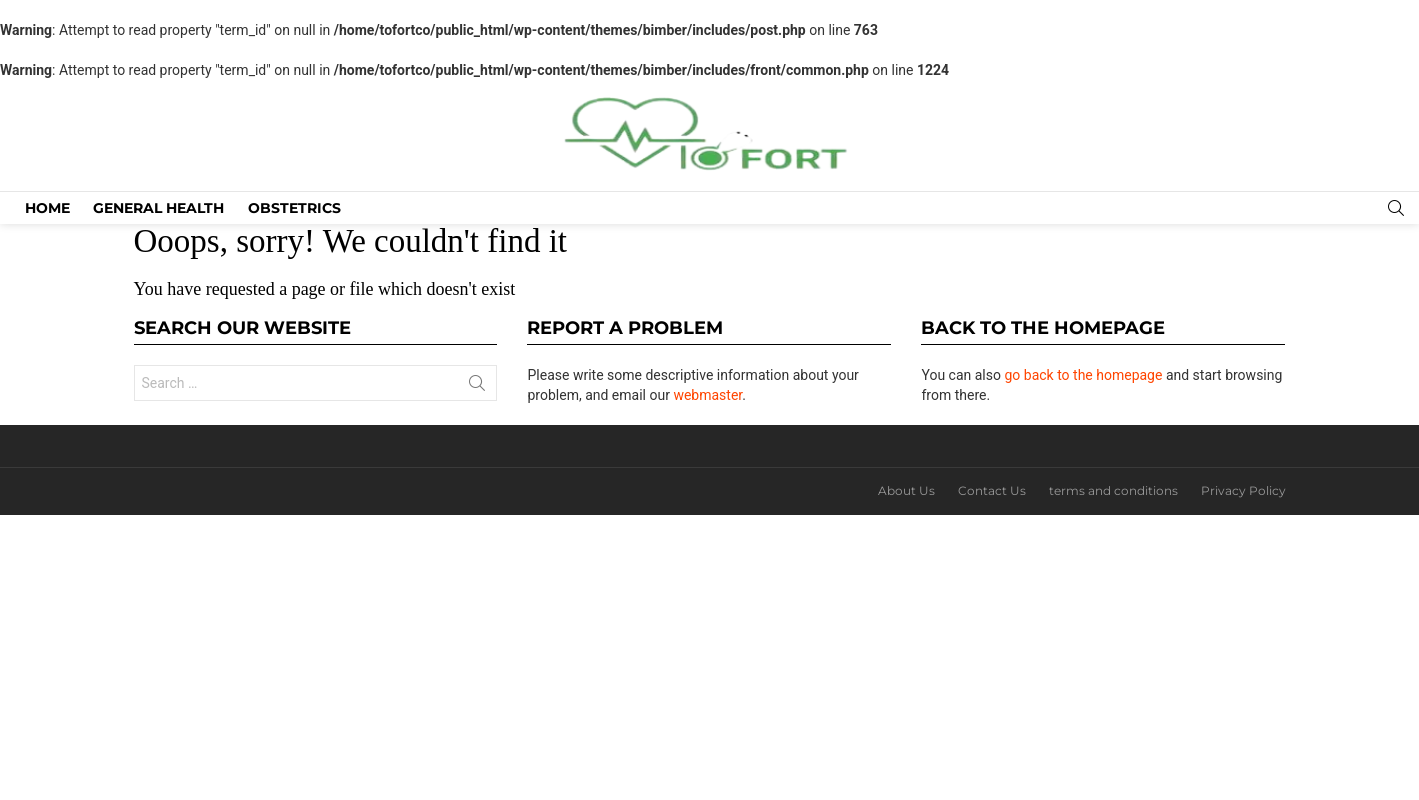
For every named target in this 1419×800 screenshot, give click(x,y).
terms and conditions (1113, 490)
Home (47, 208)
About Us (906, 490)
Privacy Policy (1243, 490)
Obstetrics (294, 208)
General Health (158, 208)
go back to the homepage (1083, 375)
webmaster (707, 395)
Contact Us (992, 490)
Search (477, 387)
